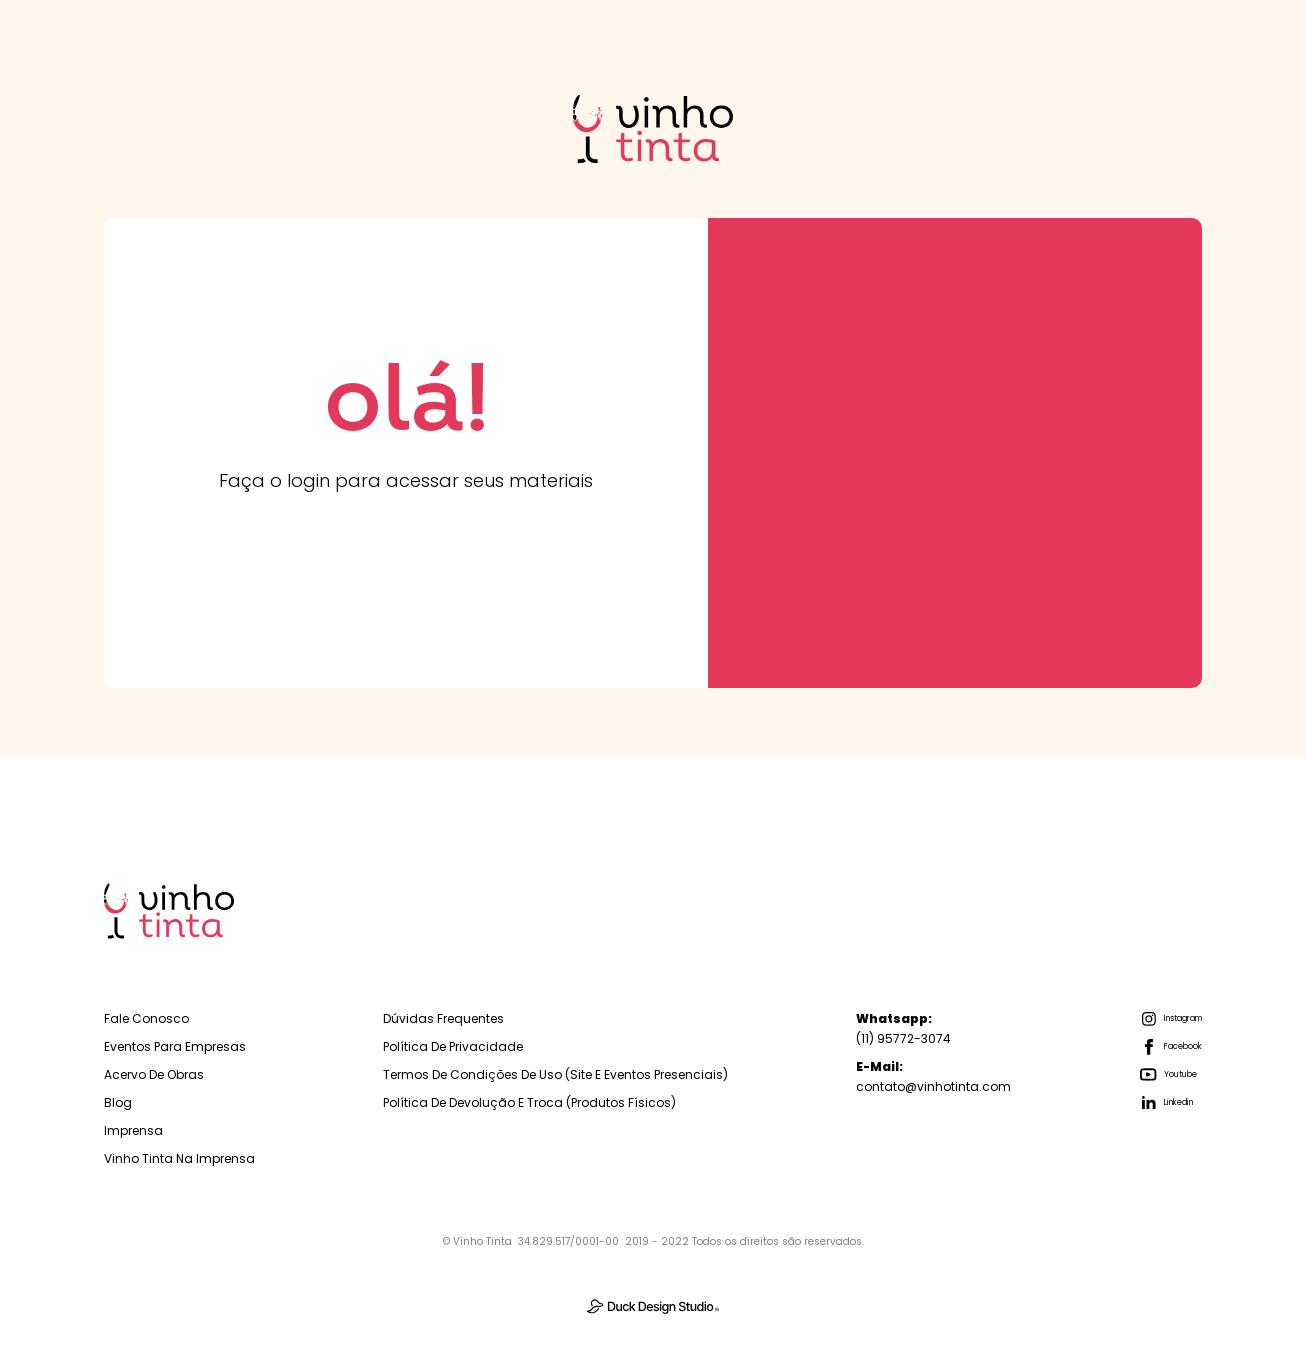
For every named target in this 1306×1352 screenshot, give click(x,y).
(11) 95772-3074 (903, 1028)
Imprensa (133, 1130)
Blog (118, 1102)
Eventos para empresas (175, 1046)
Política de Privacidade (453, 1046)
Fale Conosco (146, 1018)
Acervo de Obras (154, 1074)
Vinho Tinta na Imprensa (179, 1158)
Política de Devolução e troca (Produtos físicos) (529, 1102)
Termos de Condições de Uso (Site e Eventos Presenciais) (555, 1074)
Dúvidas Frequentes (443, 1018)
